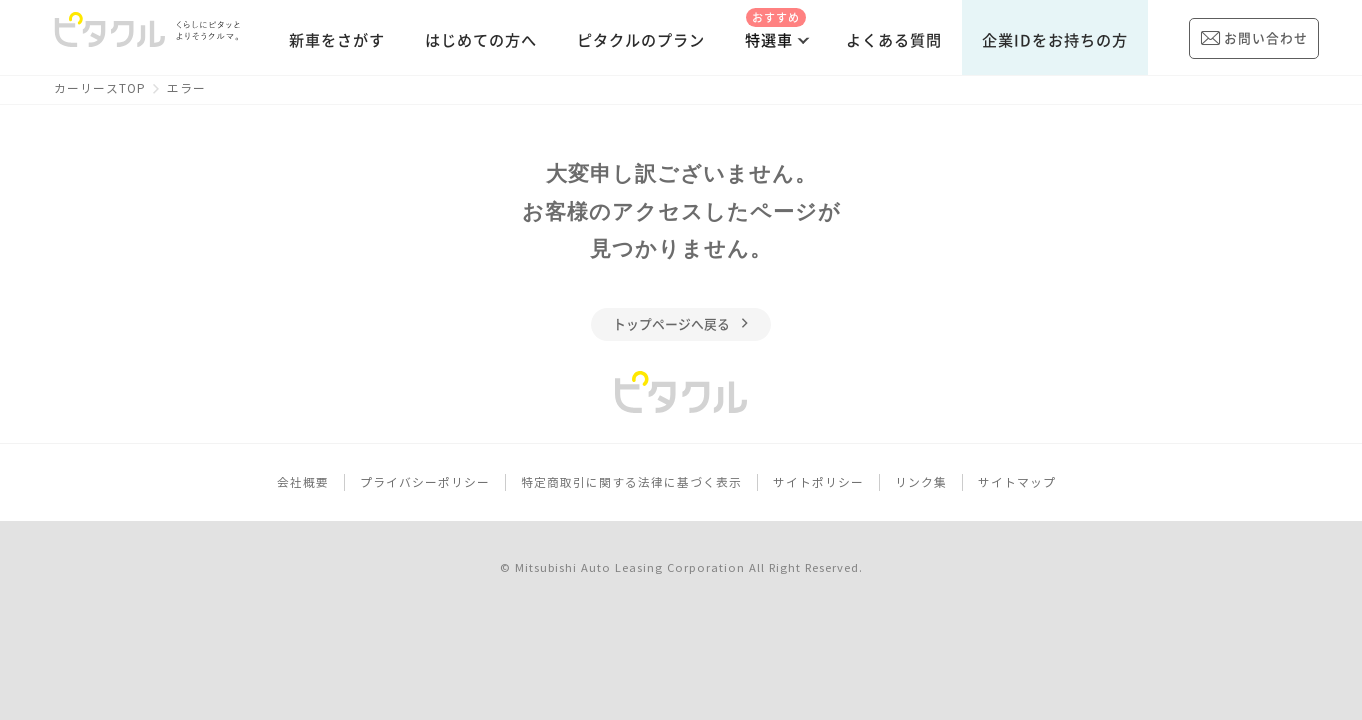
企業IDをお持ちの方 (1055, 40)
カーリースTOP (100, 88)
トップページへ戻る (681, 324)
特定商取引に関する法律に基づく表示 (631, 482)
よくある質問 (894, 40)
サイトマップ (1017, 482)
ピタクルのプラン (641, 40)
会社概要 (303, 482)
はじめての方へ (481, 40)
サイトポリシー (818, 482)
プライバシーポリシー (425, 482)
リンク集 (921, 482)
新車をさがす (337, 40)
